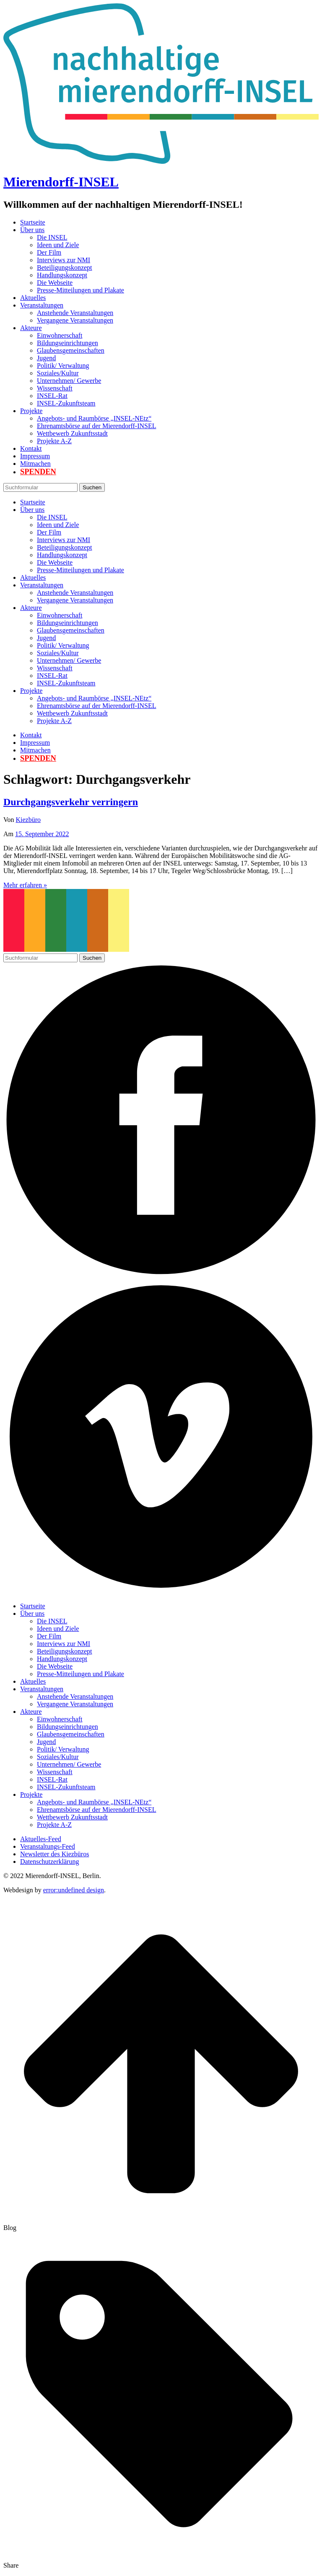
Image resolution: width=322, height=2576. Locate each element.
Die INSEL (52, 237)
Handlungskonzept (62, 275)
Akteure (31, 327)
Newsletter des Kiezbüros (54, 1854)
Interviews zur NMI (63, 260)
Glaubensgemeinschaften (70, 350)
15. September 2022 (42, 833)
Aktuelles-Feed (40, 1838)
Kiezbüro (28, 819)
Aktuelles (33, 297)
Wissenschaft (55, 388)
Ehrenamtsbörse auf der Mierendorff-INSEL (96, 425)
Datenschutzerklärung (49, 1861)
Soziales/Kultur (58, 373)
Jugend (46, 358)
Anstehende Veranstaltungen (75, 312)
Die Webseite (55, 282)
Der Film (49, 252)
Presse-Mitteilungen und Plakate (80, 290)
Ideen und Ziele (58, 244)
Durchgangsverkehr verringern (70, 801)
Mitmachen (35, 463)
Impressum (35, 456)
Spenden (38, 472)
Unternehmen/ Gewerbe (69, 380)
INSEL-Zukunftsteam (66, 403)
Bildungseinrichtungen (67, 342)
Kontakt (31, 448)
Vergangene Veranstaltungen (75, 320)
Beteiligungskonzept (64, 267)
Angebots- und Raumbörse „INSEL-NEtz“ (94, 418)
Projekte (31, 410)
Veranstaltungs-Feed (47, 1846)
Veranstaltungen (41, 305)
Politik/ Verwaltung (63, 365)
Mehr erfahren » (25, 885)
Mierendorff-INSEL (61, 181)
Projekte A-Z (54, 440)
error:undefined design (73, 1890)
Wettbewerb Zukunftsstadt (72, 433)
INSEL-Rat (52, 395)
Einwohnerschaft (59, 335)
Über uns (32, 229)
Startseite (32, 222)
